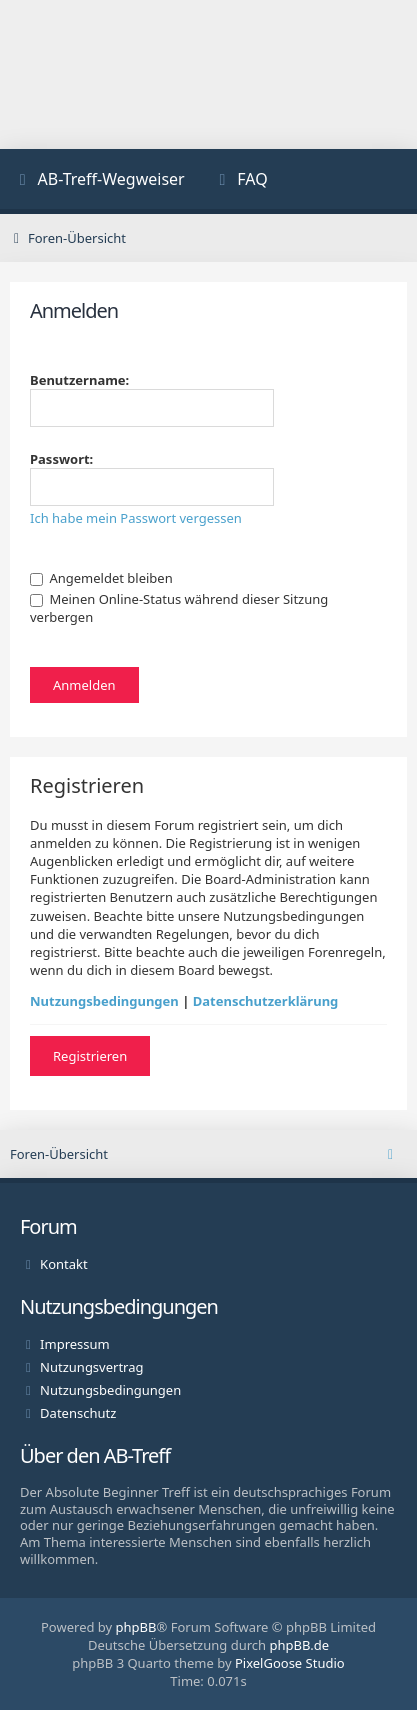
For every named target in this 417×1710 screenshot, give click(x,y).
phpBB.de (299, 1645)
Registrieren (90, 1056)
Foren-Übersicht (59, 1154)
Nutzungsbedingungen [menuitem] (110, 1390)
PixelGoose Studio (290, 1663)
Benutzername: (79, 380)
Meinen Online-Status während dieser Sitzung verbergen (179, 608)
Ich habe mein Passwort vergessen (136, 518)
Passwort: (61, 459)
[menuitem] (100, 181)
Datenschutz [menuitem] (78, 1413)
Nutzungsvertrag (91, 1367)
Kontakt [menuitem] (64, 1264)
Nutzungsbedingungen (104, 1001)
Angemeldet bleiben (101, 578)
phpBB (136, 1627)
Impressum (75, 1344)
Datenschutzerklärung (266, 1001)
